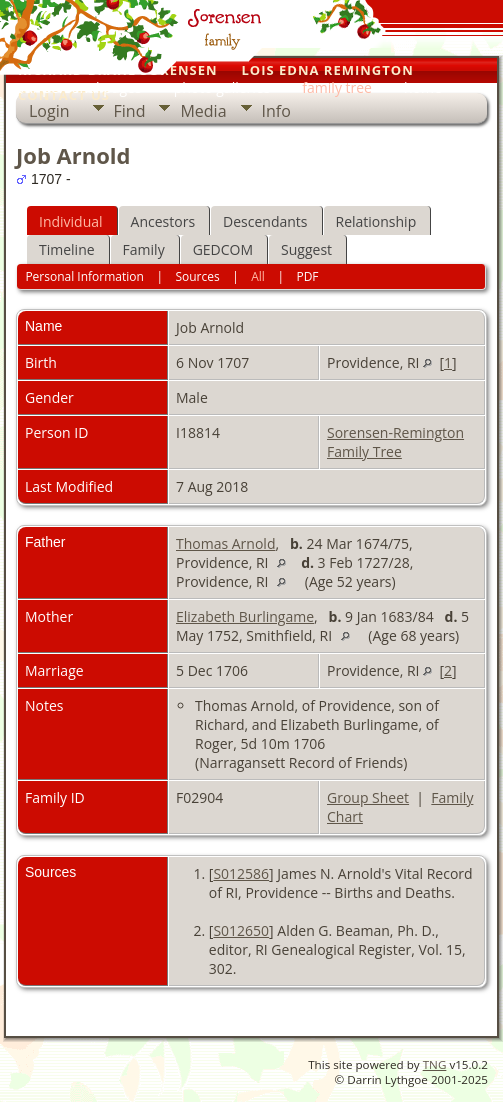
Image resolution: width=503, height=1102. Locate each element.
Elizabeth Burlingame (245, 616)
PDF (307, 276)
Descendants (265, 221)
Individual (71, 221)
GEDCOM (223, 249)
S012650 (241, 930)
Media (203, 111)
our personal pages (79, 87)
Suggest (306, 249)
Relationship (376, 221)
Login (49, 111)
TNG (435, 1064)
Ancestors (163, 221)
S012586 (241, 873)
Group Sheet (368, 797)
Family (144, 249)
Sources (197, 276)
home (423, 87)
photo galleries (222, 87)
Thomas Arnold (225, 543)
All (258, 276)
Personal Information (84, 276)
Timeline (67, 249)
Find (130, 111)
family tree (337, 87)
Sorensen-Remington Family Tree (395, 442)
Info (276, 111)
